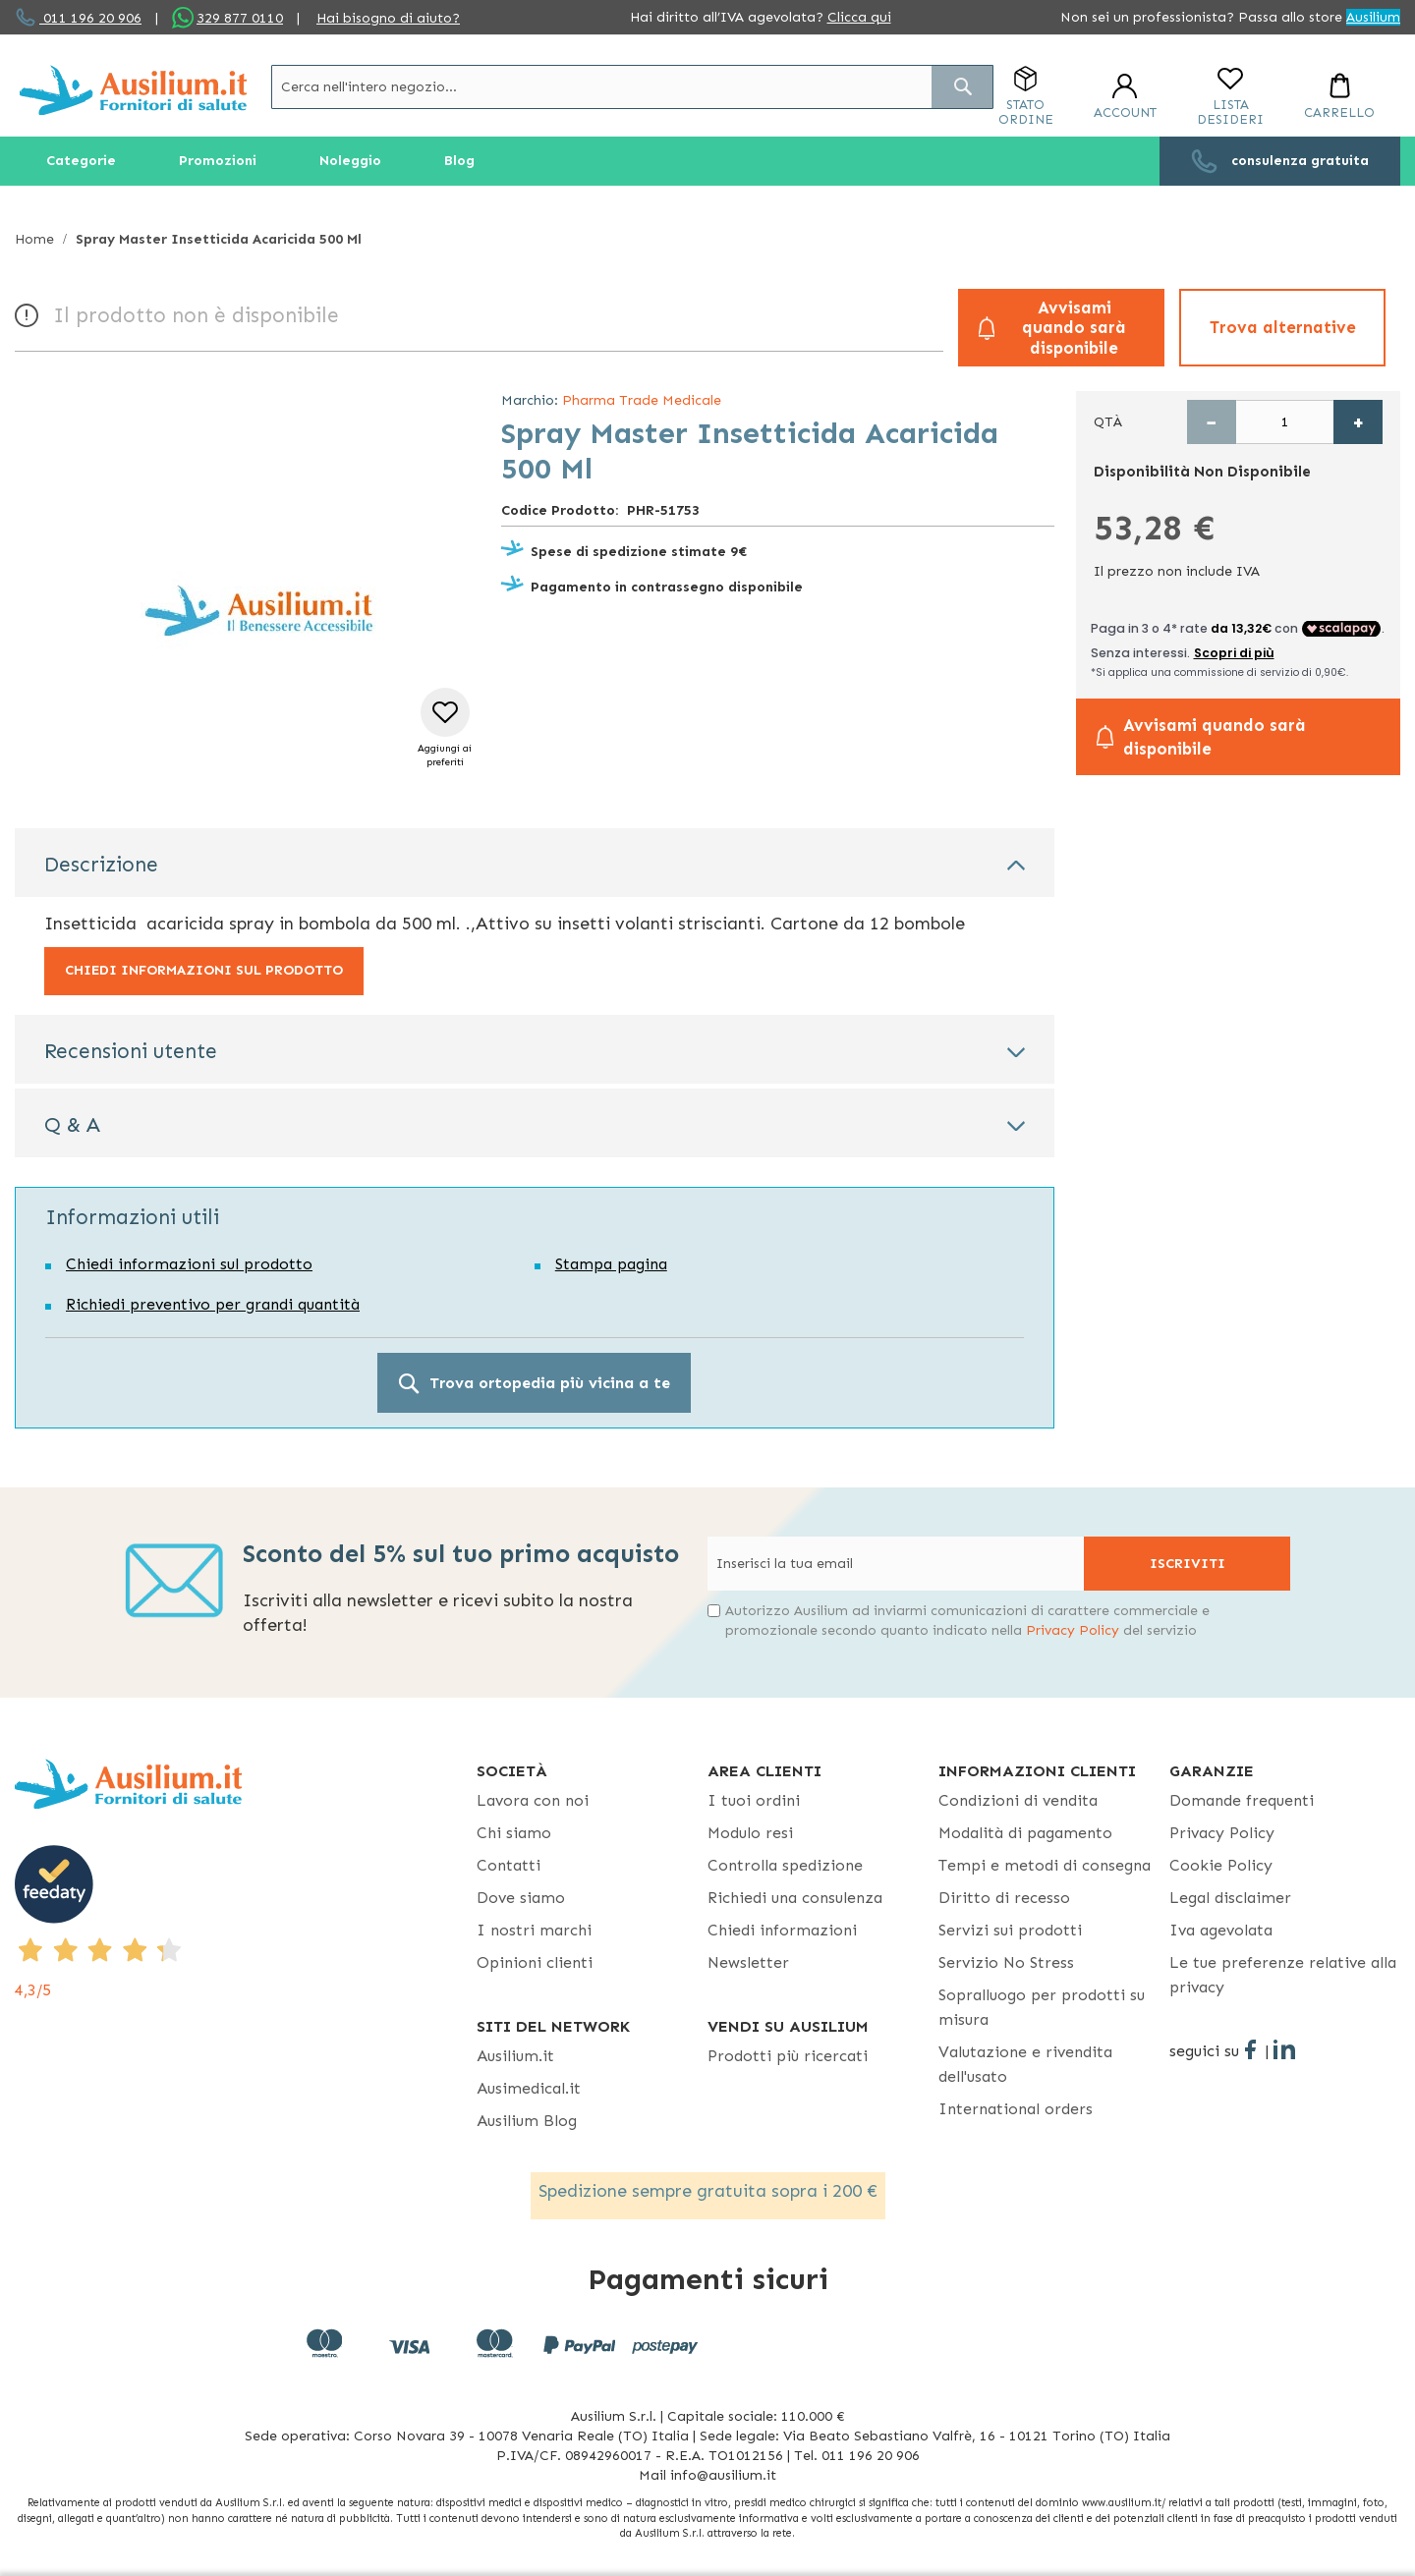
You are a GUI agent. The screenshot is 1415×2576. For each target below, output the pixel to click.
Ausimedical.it (529, 2088)
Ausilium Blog (527, 2120)
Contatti (508, 1865)
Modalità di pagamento (1025, 1832)
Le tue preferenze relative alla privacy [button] (1282, 1974)
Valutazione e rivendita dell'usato (1025, 2064)
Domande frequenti (1241, 1800)
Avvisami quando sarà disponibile (1074, 328)
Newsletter (748, 1962)
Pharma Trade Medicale (641, 400)
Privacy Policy (1072, 1630)
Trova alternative (1283, 327)
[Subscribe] (1187, 1564)
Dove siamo (521, 1897)
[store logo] (133, 90)
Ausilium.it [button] (515, 2055)
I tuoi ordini (754, 1800)
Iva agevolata (1221, 1930)
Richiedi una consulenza (795, 1897)
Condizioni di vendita (1018, 1800)
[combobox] (632, 87)
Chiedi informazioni (782, 1930)
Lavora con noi (533, 1800)
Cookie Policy (1221, 1865)
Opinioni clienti (535, 1962)
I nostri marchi (534, 1930)
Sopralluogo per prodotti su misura (1041, 2007)
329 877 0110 (240, 18)
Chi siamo (514, 1832)
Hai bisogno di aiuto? (388, 18)
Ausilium (1373, 17)
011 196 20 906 (90, 18)
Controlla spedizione (785, 1865)
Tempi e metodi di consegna (1044, 1865)
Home (34, 239)
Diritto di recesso (1004, 1897)
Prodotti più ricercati (788, 2055)
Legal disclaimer (1230, 1897)
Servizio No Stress (1006, 1962)
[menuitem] (81, 161)
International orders (1015, 2109)
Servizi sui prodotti (1010, 1930)
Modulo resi (750, 1832)
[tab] (534, 862)
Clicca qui (859, 17)
